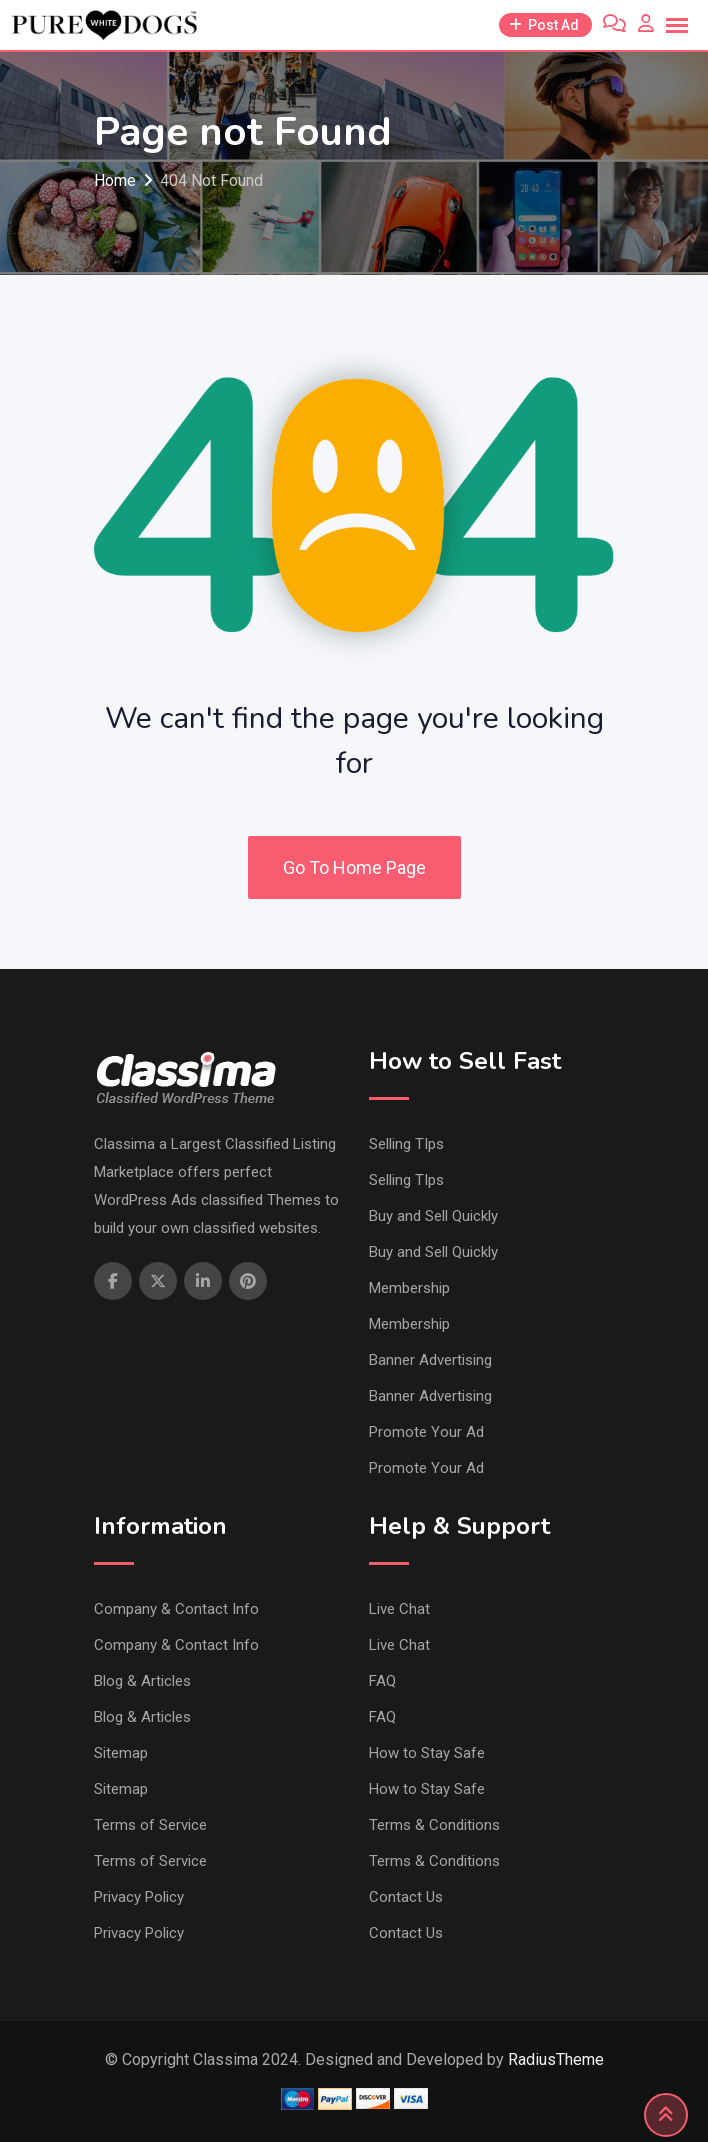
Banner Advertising (430, 1360)
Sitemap (121, 1753)
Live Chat (399, 1609)
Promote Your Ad (426, 1432)
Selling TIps (406, 1144)
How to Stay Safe (427, 1753)
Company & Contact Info (176, 1609)
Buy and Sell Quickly (433, 1216)
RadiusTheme (556, 2059)
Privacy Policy (139, 1897)
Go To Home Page (354, 867)
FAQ (382, 1681)
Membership (409, 1288)
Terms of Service (150, 1825)
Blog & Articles (142, 1681)
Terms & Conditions (434, 1825)
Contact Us (406, 1897)
